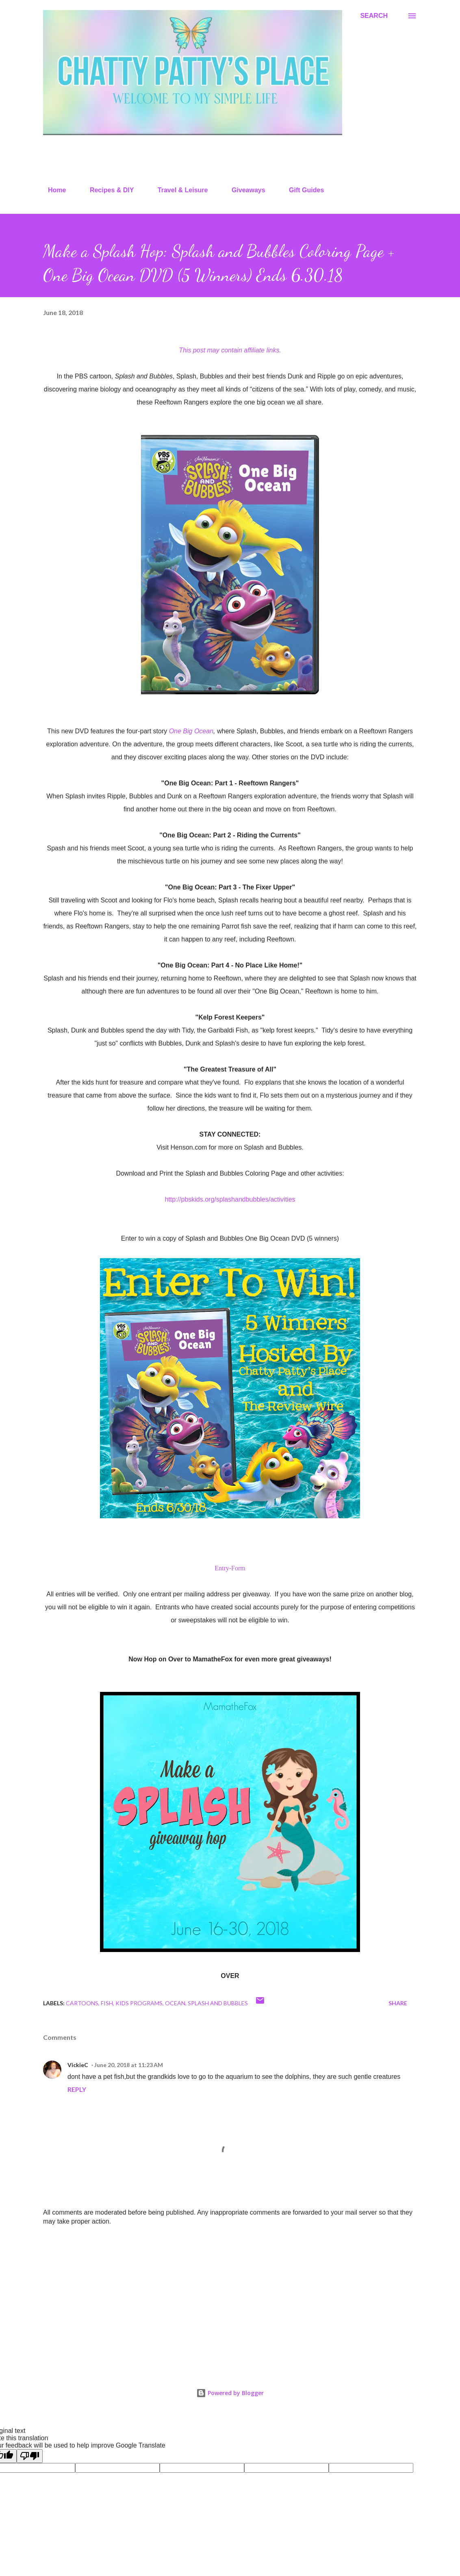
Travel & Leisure (178, 190)
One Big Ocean (191, 731)
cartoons (82, 2003)
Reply (76, 2089)
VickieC (77, 2064)
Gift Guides (301, 190)
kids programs (139, 2003)
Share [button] (397, 2003)
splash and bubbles (218, 2003)
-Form (237, 1568)
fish (107, 2003)
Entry (222, 1568)
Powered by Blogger (230, 2393)
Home (52, 190)
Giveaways (243, 190)
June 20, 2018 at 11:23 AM (128, 2064)
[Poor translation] (30, 2456)
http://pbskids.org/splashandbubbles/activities (230, 1199)
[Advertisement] (230, 2296)
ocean (175, 2003)
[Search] (374, 16)
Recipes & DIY (107, 190)
